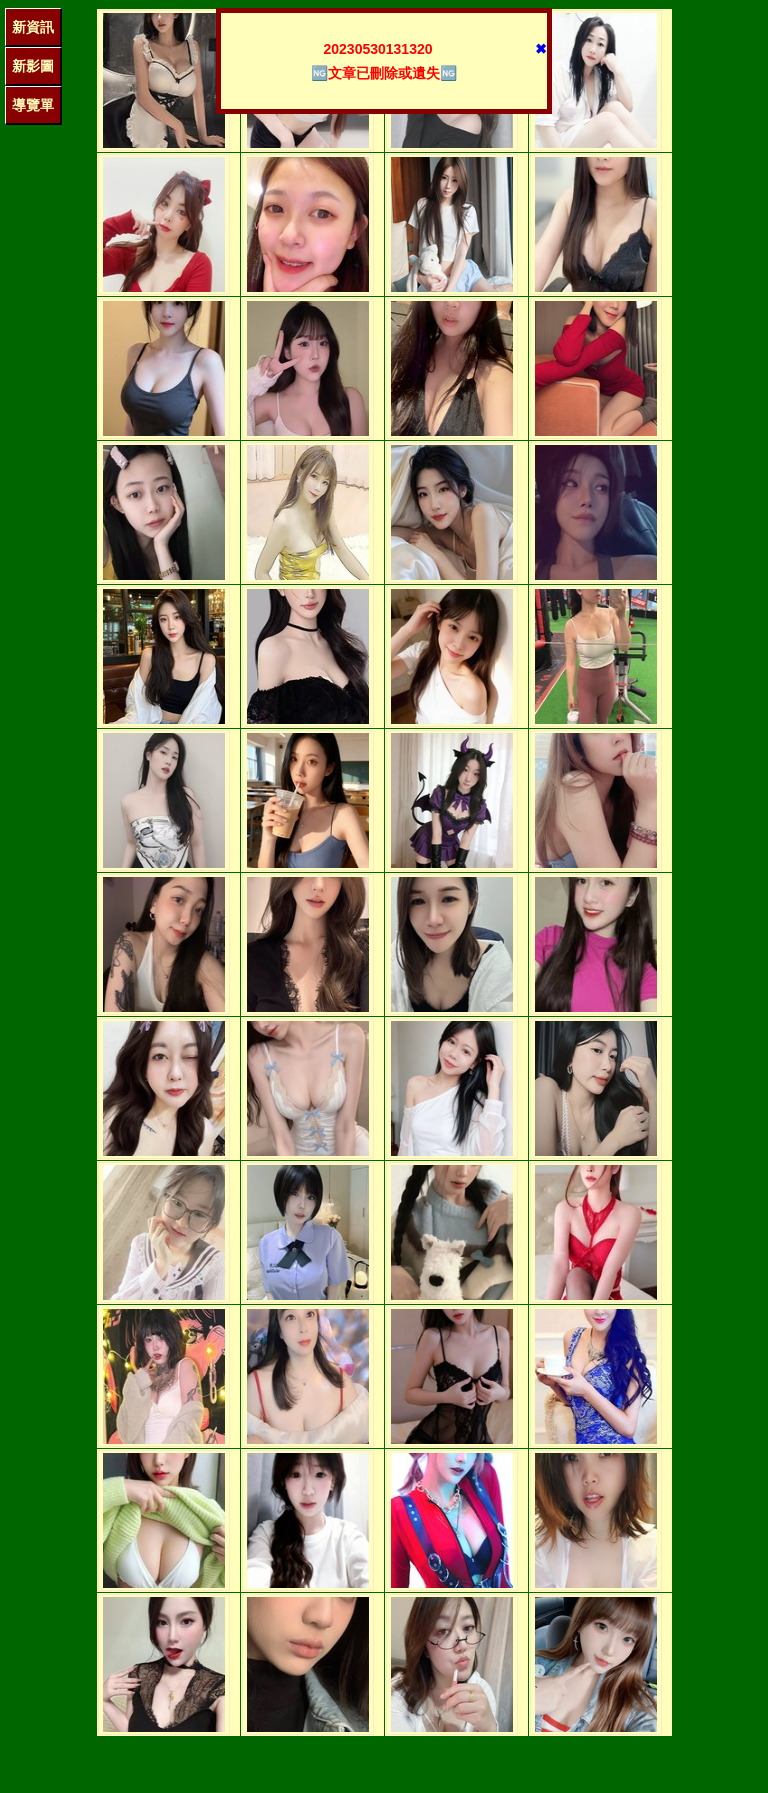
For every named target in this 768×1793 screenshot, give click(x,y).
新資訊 (33, 27)
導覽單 (33, 105)
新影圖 (33, 66)
